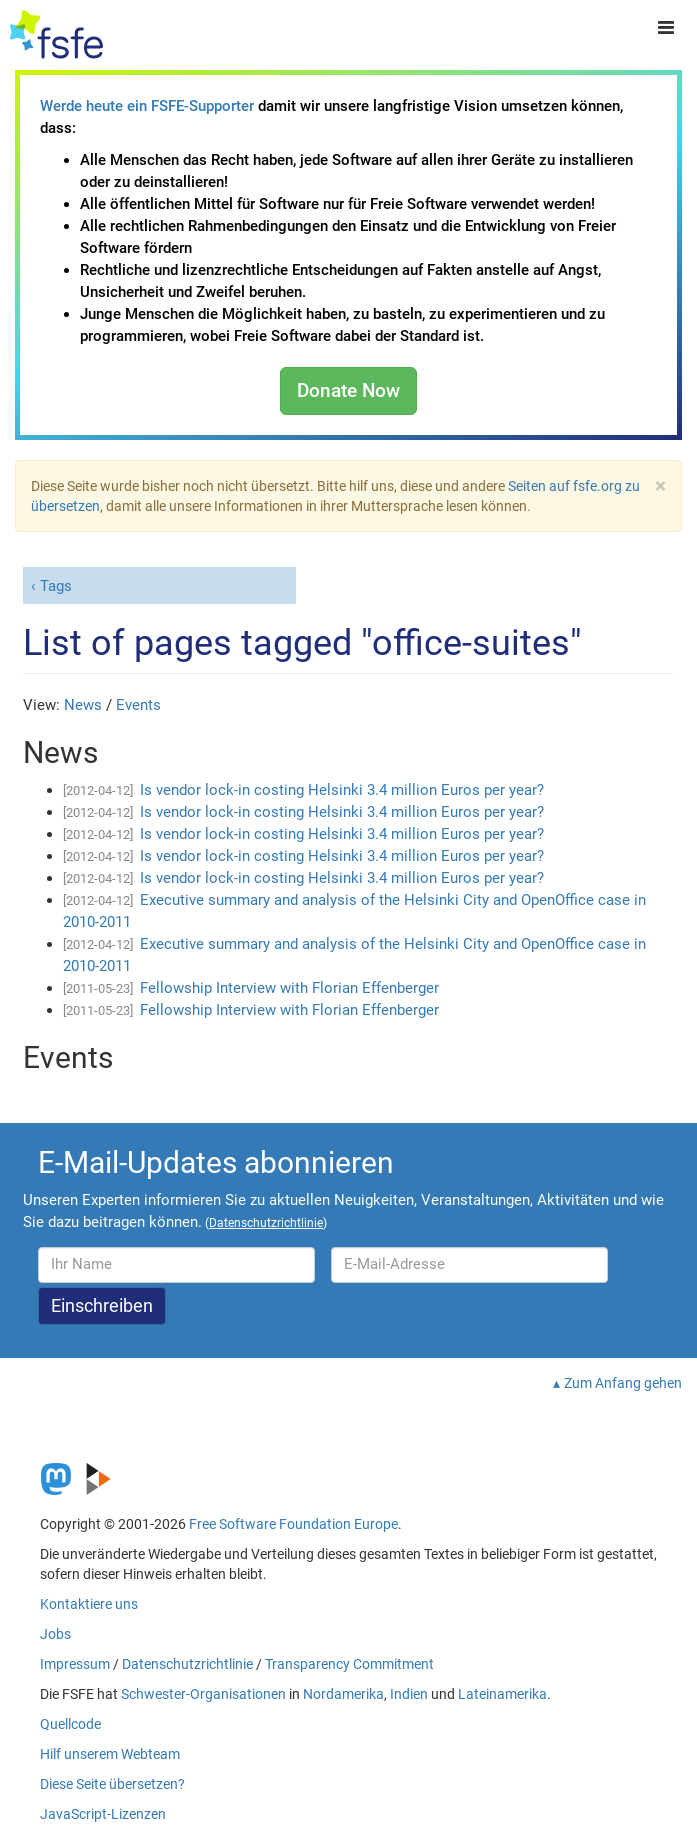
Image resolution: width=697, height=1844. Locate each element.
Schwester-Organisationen (203, 1694)
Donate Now (348, 390)
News (83, 705)
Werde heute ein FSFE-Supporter (147, 106)
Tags (56, 586)
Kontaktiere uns (89, 1604)
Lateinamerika (502, 1694)
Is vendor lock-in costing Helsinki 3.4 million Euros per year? (342, 790)
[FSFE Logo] (56, 35)
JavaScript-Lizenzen (103, 1814)
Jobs (55, 1634)
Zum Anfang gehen (623, 1383)
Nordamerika (343, 1694)
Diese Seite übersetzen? (112, 1784)
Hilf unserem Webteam (110, 1754)
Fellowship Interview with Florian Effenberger (289, 988)
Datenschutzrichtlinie (187, 1664)
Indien (409, 1694)
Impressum (75, 1664)
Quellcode (70, 1724)
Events (138, 705)
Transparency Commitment (349, 1664)
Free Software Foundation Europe (293, 1524)
